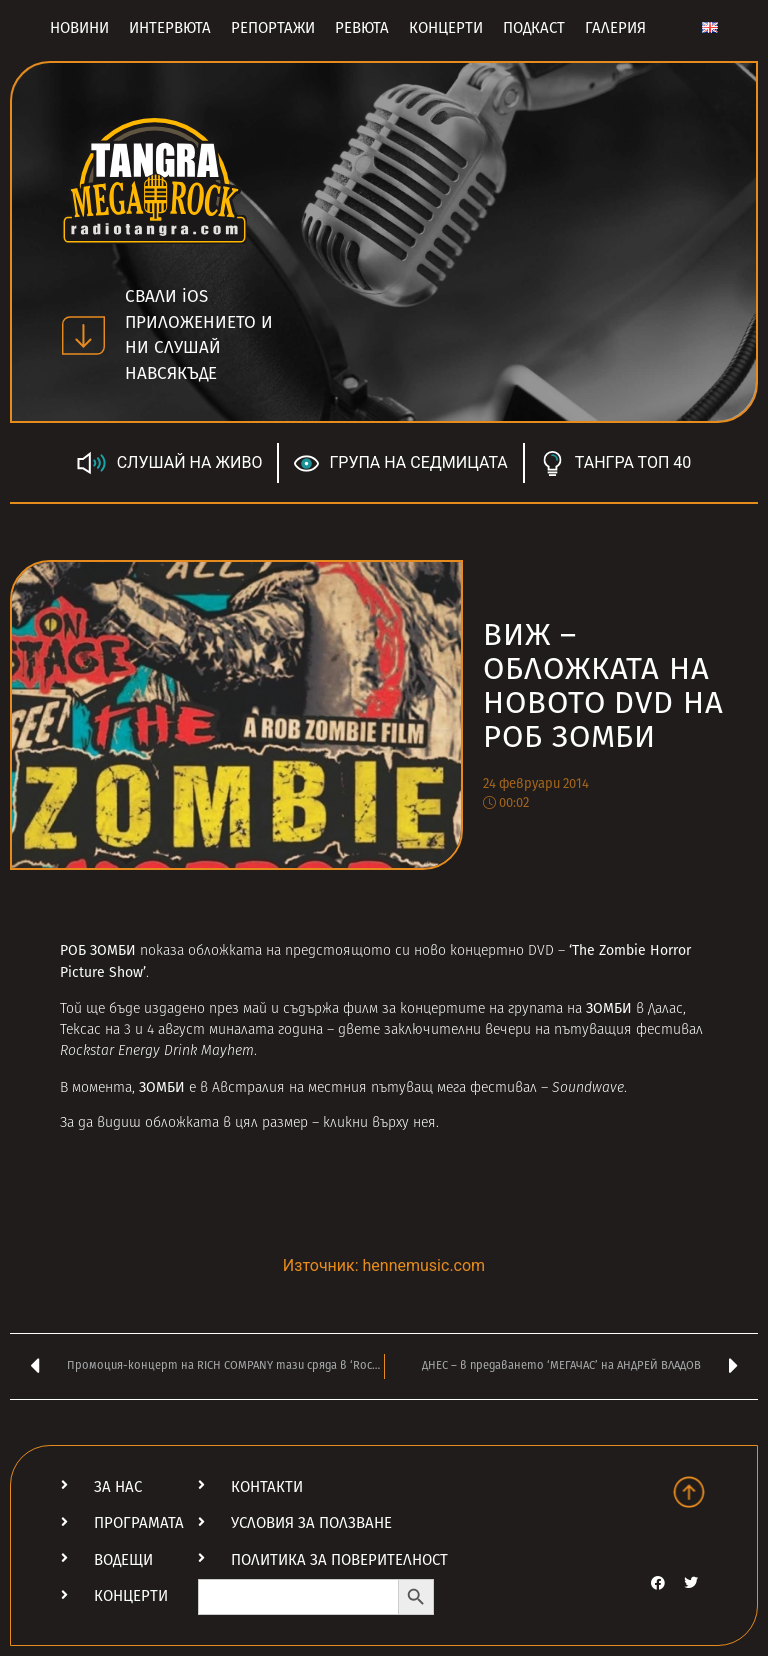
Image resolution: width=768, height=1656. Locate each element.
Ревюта (362, 28)
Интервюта (170, 28)
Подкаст (534, 28)
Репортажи (273, 28)
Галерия (615, 28)
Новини (79, 28)
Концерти (446, 28)
